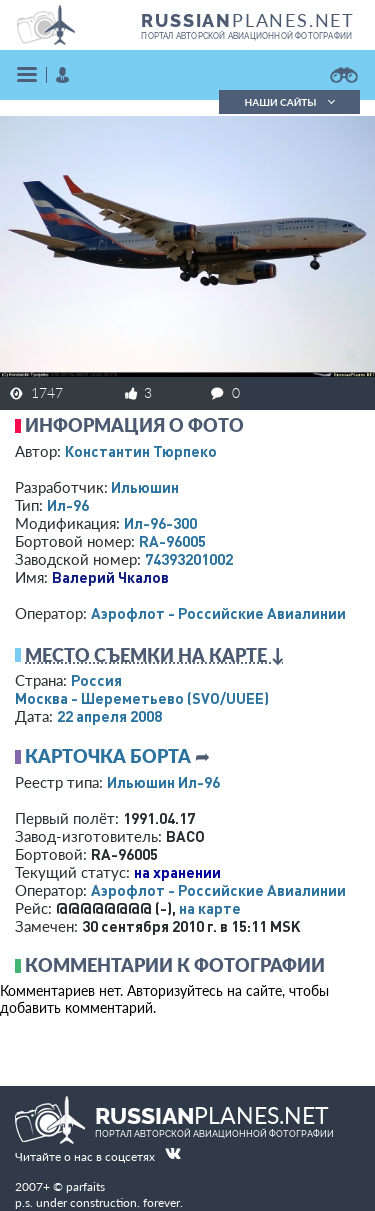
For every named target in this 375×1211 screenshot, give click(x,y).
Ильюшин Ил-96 (163, 782)
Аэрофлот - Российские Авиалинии (218, 613)
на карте (210, 908)
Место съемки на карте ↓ (155, 655)
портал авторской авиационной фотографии (246, 36)
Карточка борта (108, 756)
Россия (96, 680)
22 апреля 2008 (109, 716)
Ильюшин (145, 487)
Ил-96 (68, 505)
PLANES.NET (248, 20)
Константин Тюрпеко (141, 451)
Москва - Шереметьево (142, 698)
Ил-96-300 (160, 523)
